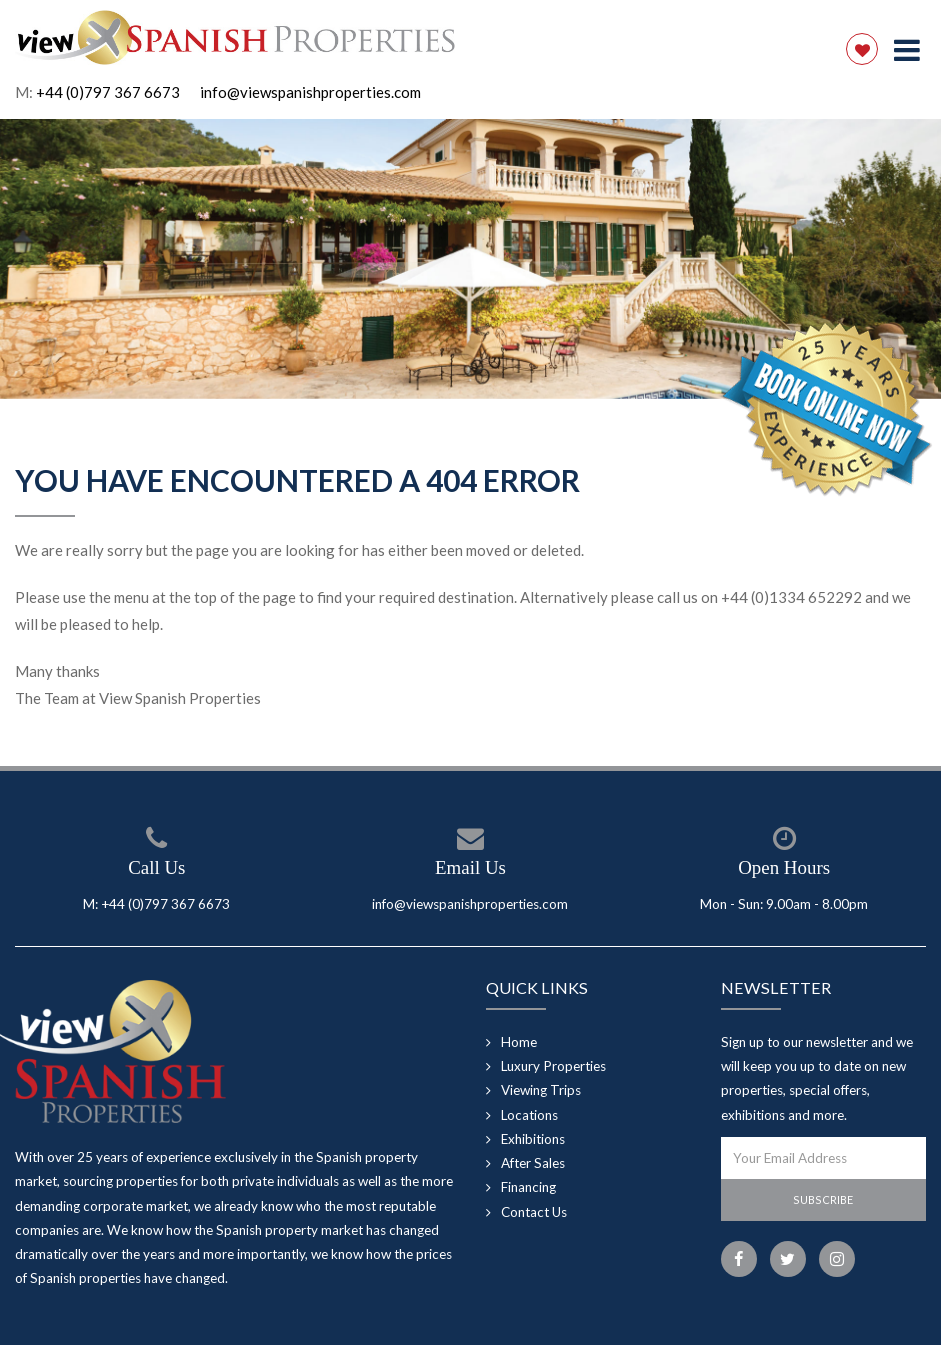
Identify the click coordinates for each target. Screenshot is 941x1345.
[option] (470, 259)
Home (519, 1042)
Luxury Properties (553, 1066)
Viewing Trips (541, 1090)
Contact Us (534, 1212)
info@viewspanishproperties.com (310, 92)
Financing (528, 1187)
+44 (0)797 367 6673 (108, 92)
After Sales (533, 1163)
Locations (529, 1115)
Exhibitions (533, 1139)
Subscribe (823, 1199)
